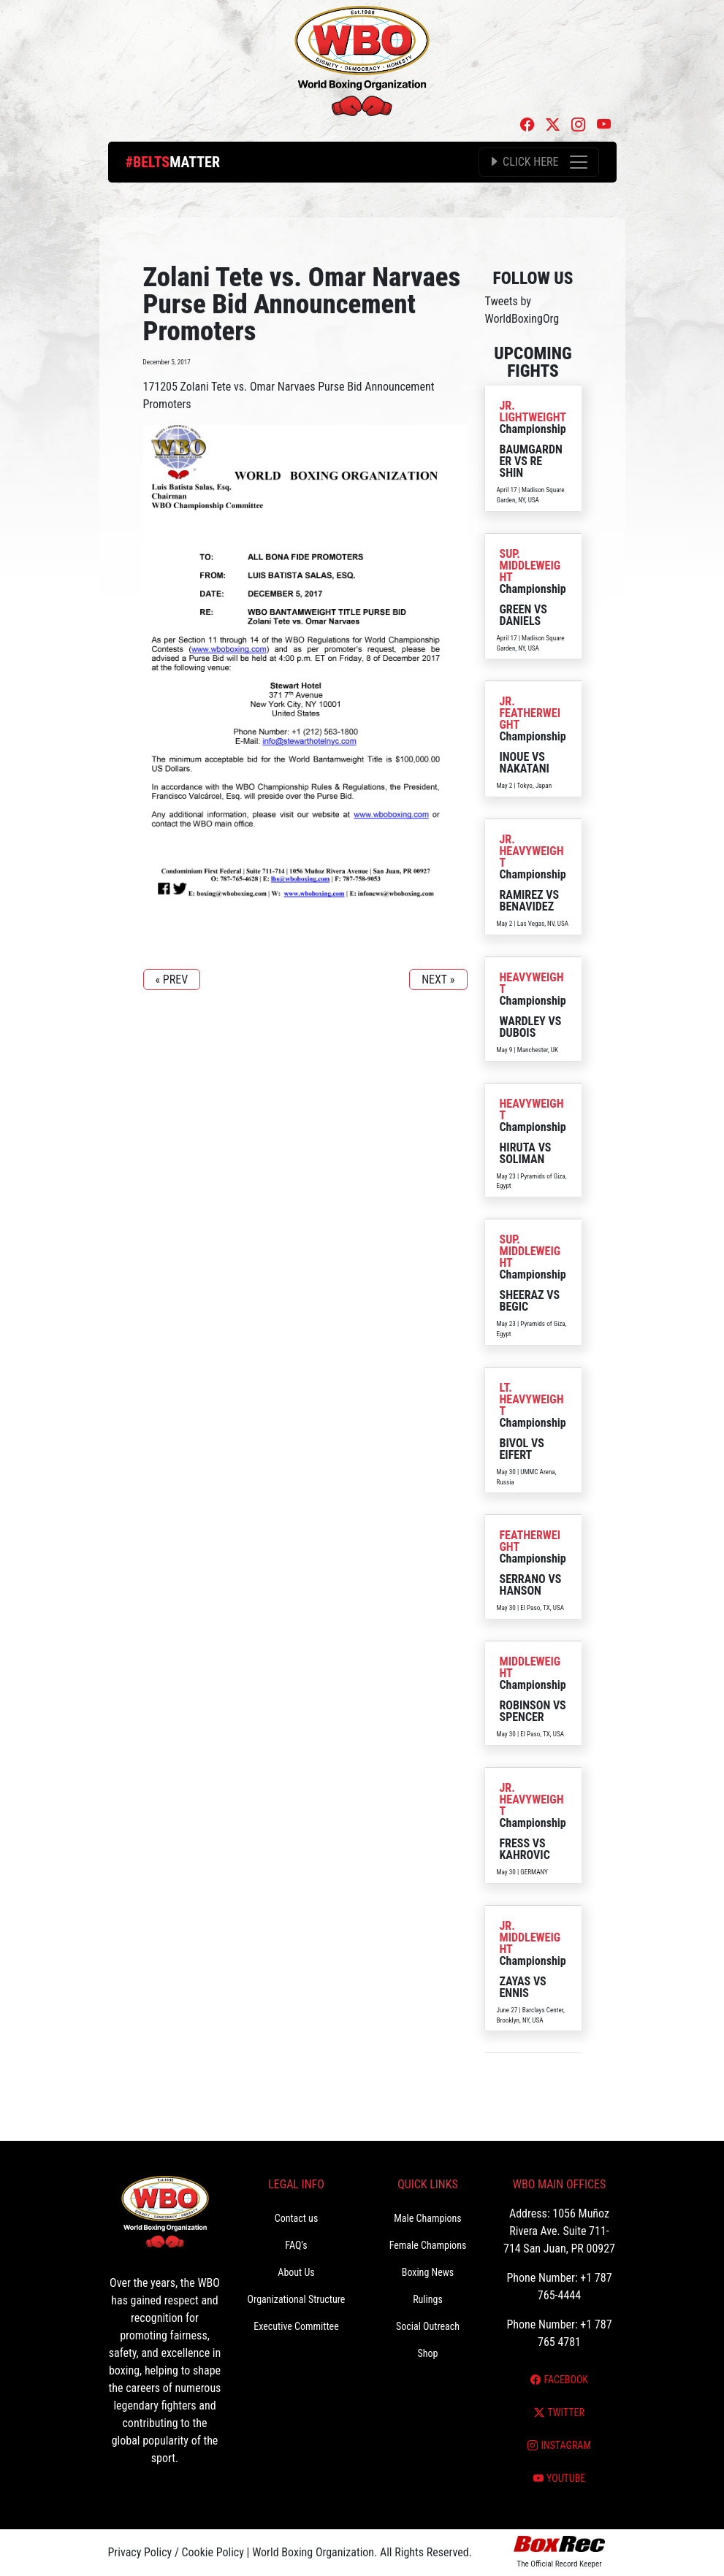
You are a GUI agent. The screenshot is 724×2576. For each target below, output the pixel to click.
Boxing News (428, 2272)
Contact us (297, 2218)
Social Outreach (428, 2326)
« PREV (172, 979)
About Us (296, 2272)
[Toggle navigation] (538, 162)
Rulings (428, 2299)
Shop (428, 2353)
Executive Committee (296, 2326)
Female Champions (428, 2245)
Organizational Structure (297, 2299)
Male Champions (428, 2218)
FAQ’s (296, 2245)
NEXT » (438, 979)
